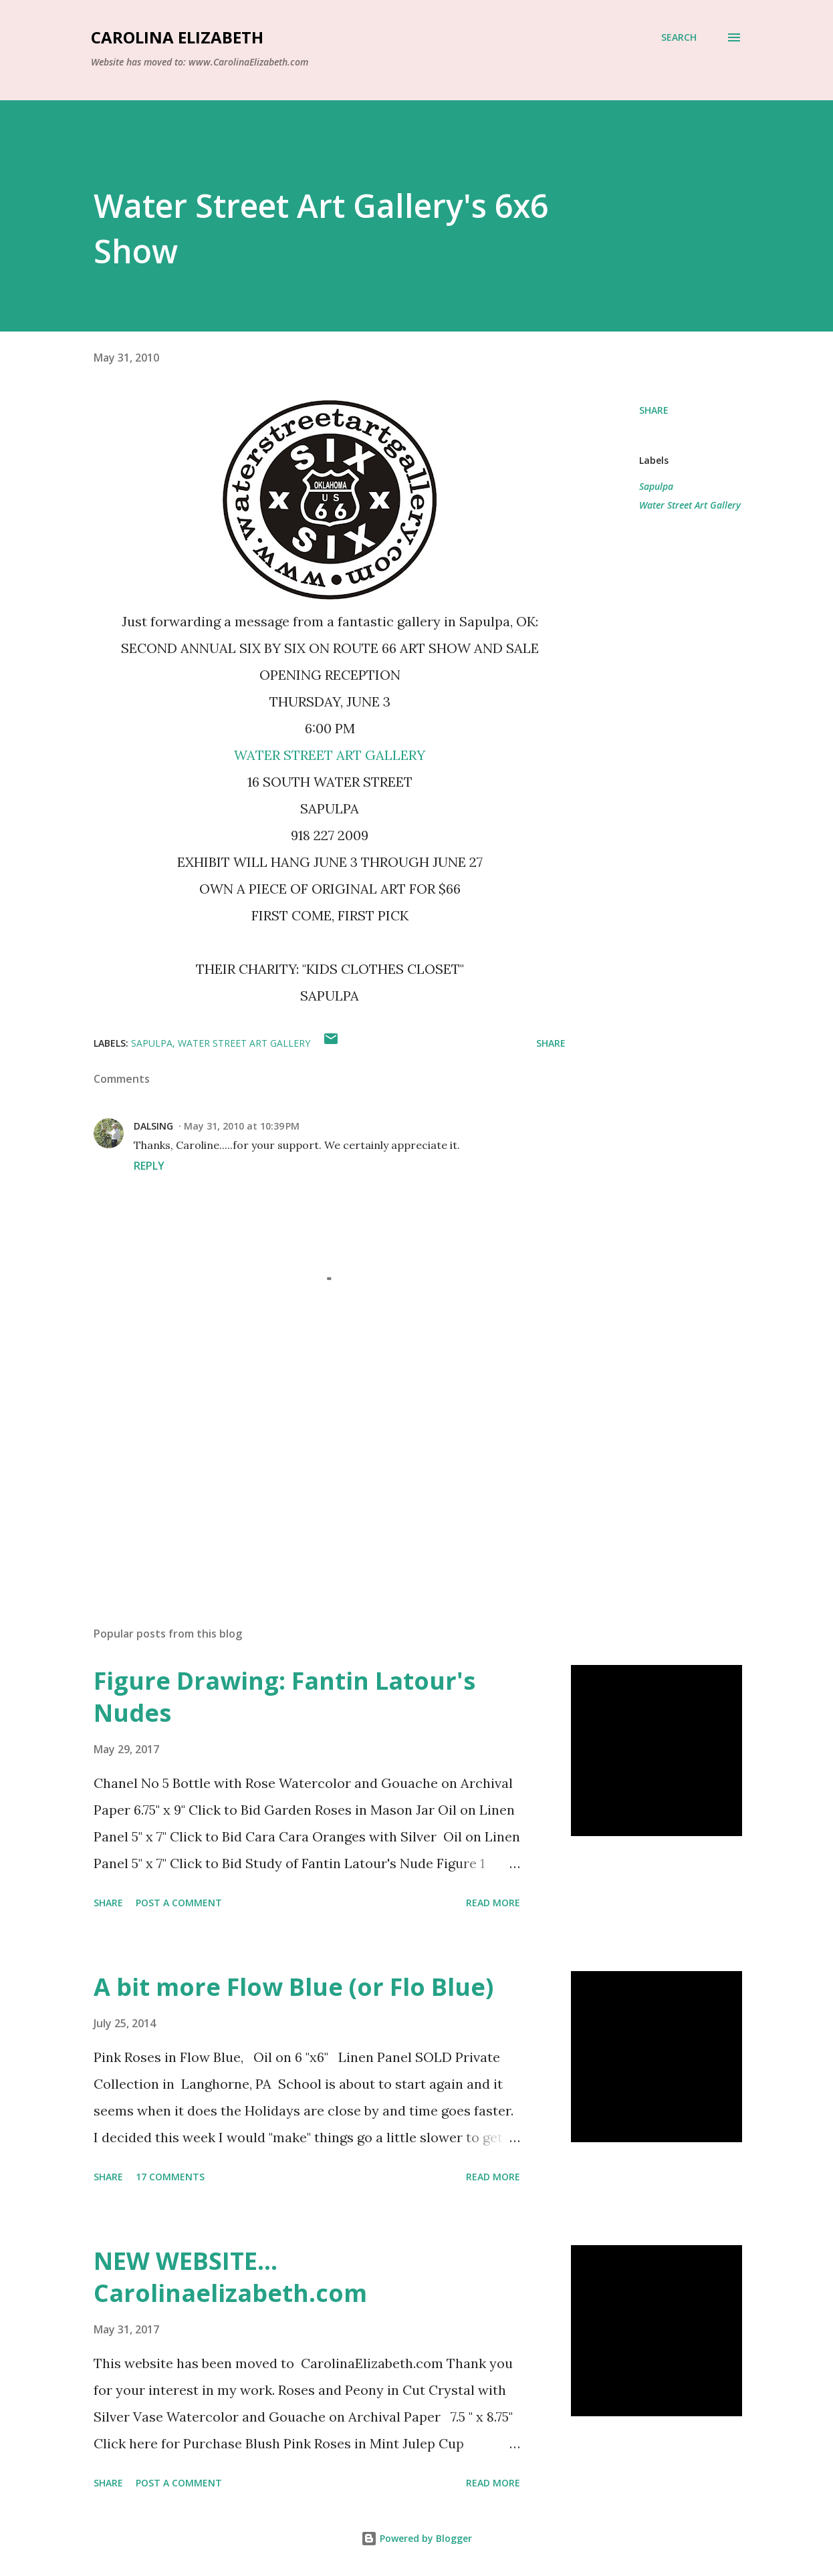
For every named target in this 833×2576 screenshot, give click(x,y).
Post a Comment (179, 1902)
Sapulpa (656, 486)
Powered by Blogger (416, 2538)
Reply (149, 1165)
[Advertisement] (320, 1459)
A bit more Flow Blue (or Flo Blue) (293, 1986)
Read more (493, 1902)
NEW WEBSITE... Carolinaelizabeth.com (230, 2276)
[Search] (679, 37)
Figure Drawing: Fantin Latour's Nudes (284, 1696)
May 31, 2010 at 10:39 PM (242, 1126)
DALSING (153, 1126)
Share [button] (654, 410)
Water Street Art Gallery (690, 505)
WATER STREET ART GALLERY (329, 755)
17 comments (170, 2176)
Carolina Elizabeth (177, 37)
